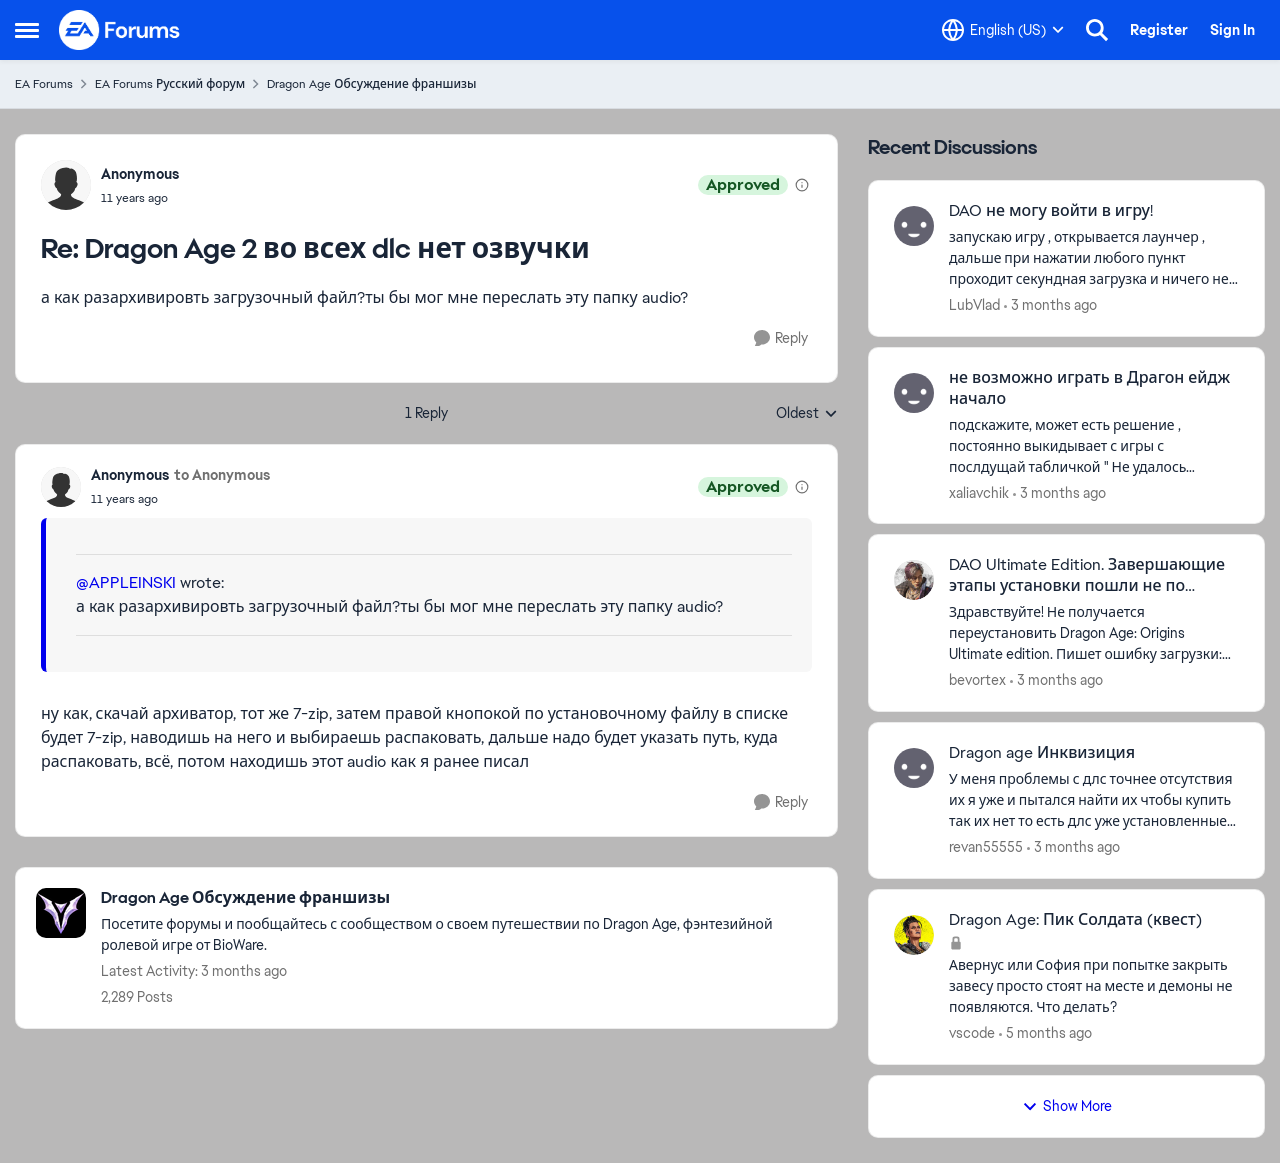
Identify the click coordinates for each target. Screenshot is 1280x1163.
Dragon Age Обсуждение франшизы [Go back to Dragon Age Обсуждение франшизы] (371, 84)
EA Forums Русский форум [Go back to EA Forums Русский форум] (170, 84)
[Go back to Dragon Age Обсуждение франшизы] (459, 898)
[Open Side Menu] (27, 30)
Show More (1067, 1106)
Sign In (1232, 30)
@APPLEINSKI (126, 582)
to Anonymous (222, 475)
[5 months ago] (1045, 1033)
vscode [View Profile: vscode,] (972, 1033)
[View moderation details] (802, 185)
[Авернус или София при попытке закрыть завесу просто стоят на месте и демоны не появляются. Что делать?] (1094, 986)
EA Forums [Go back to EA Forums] (44, 84)
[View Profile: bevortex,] (914, 580)
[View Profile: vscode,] (914, 935)
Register (1159, 30)
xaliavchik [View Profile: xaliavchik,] (979, 492)
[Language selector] (1003, 30)
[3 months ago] (1050, 305)
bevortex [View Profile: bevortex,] (977, 680)
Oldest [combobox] (807, 414)
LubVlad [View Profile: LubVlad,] (974, 305)
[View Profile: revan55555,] (914, 768)
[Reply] (781, 338)
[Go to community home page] (120, 30)
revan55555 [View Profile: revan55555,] (986, 847)
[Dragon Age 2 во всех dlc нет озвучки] (140, 198)
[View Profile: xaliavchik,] (914, 393)
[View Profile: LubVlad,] (914, 226)
